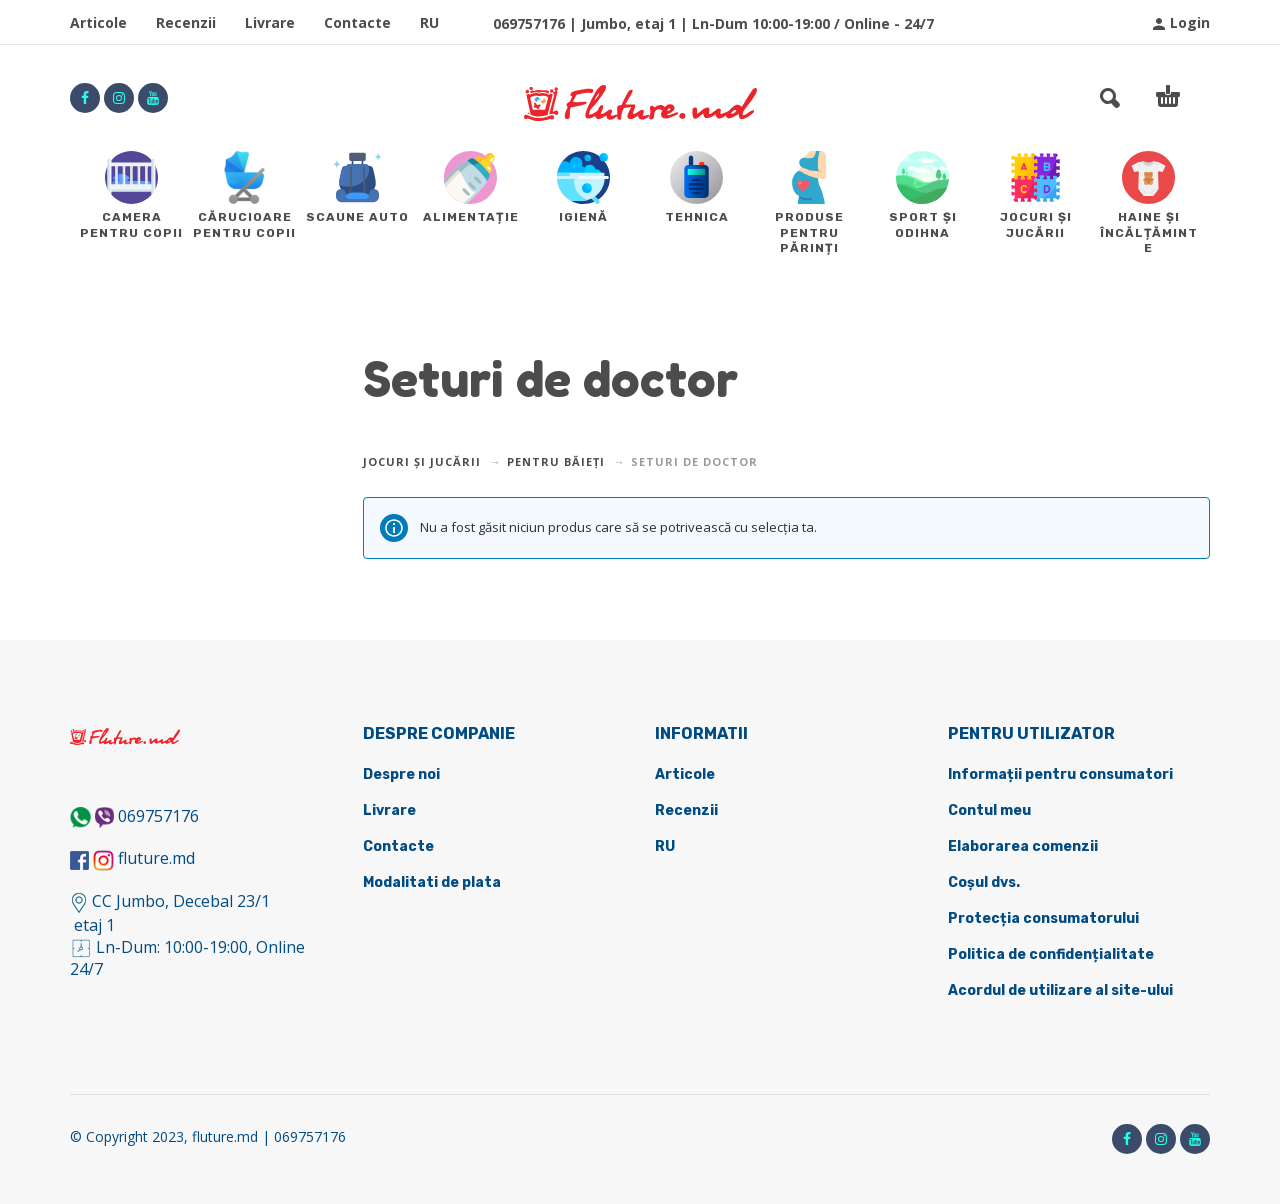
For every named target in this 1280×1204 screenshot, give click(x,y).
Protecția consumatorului (1043, 918)
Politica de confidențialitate (1051, 954)
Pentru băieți (556, 461)
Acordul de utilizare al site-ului (1060, 990)
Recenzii (186, 22)
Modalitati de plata (432, 882)
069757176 (158, 816)
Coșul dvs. (984, 882)
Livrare (270, 22)
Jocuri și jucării (422, 461)
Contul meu (989, 810)
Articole (98, 22)
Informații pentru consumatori (1060, 774)
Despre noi (401, 774)
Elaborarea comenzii (1023, 846)
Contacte (357, 22)
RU (429, 22)
